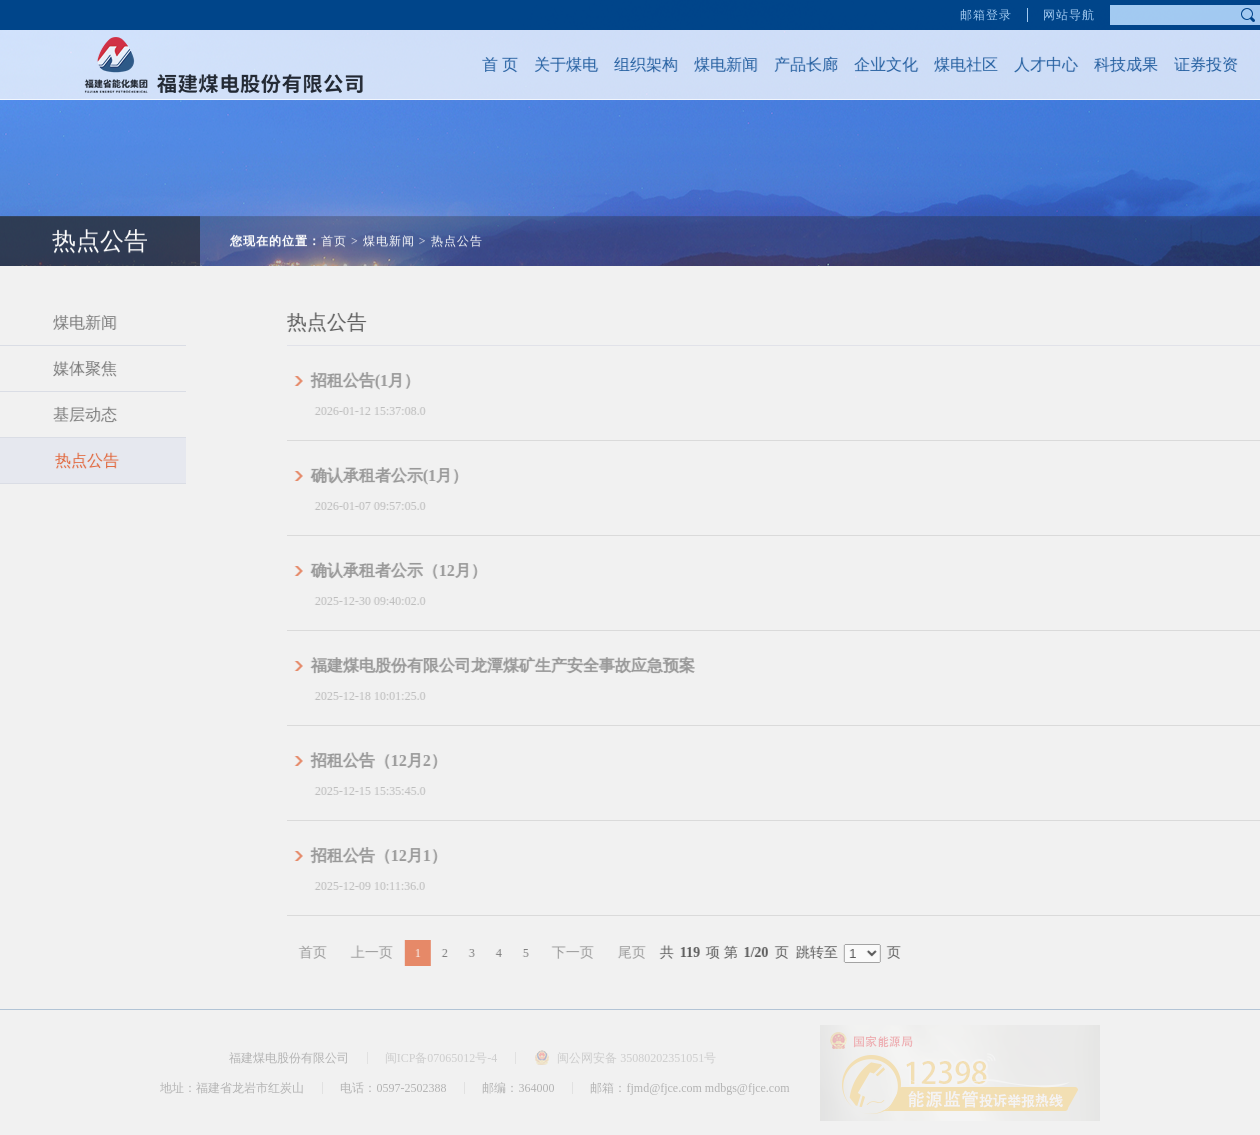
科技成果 (1113, 64)
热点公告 (457, 228)
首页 (334, 228)
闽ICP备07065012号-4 (441, 1058)
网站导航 (1069, 13)
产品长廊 (793, 64)
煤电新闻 (713, 64)
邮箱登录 (986, 13)
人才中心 (1033, 64)
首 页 (487, 64)
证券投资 (1193, 64)
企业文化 (873, 64)
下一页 (599, 952)
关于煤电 (553, 64)
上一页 (398, 952)
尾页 (658, 952)
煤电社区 (953, 64)
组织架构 (633, 64)
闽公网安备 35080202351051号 (636, 1058)
